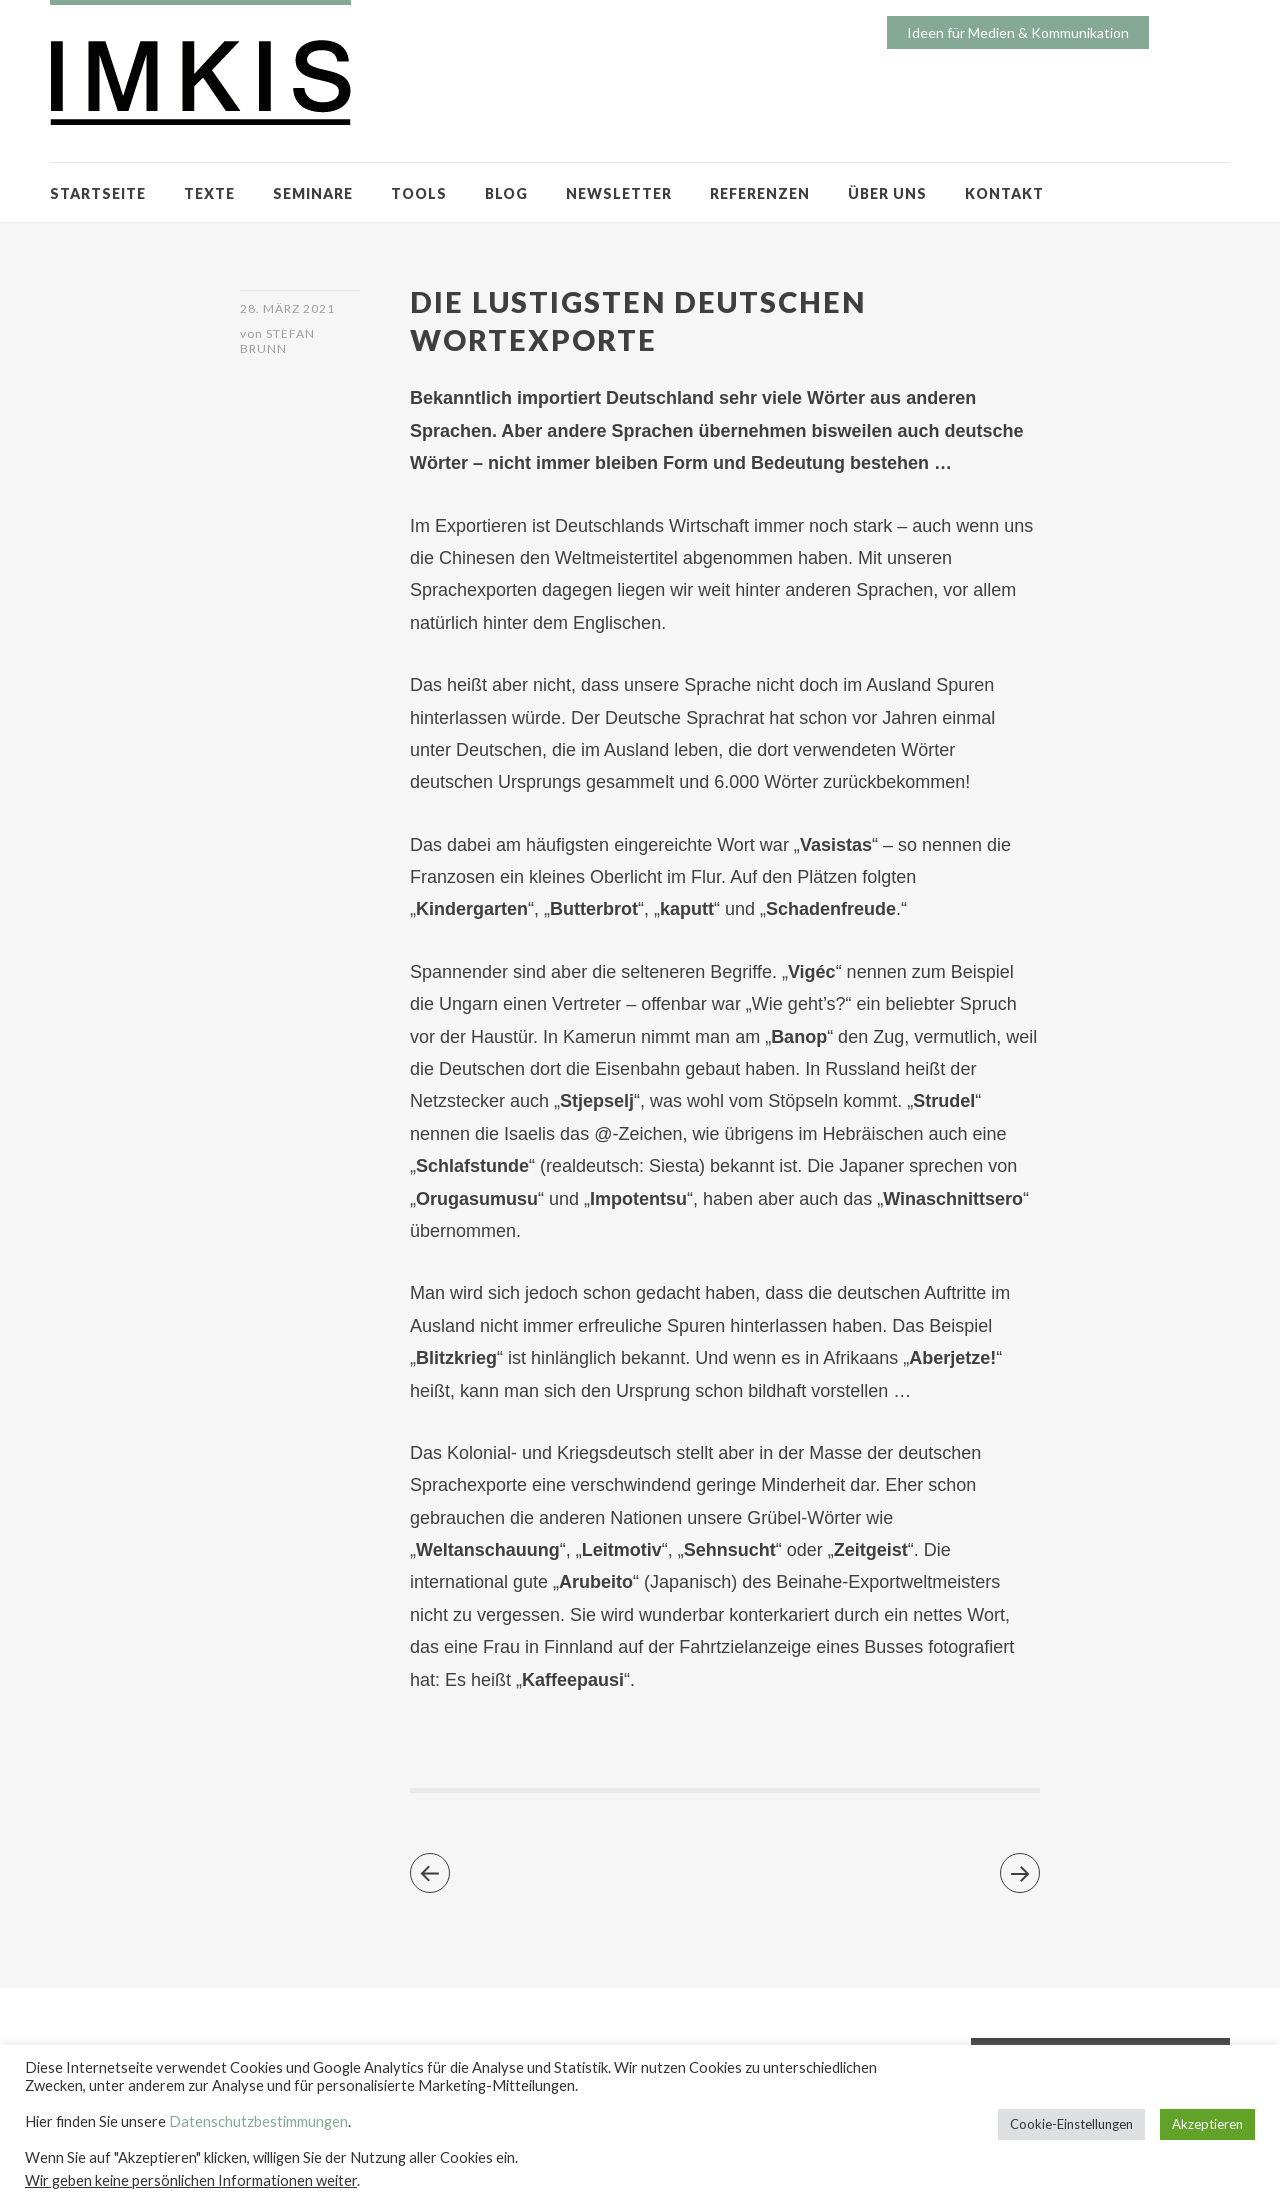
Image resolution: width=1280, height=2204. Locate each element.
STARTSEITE (98, 193)
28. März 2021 (287, 308)
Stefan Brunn (277, 341)
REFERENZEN (760, 193)
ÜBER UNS (887, 193)
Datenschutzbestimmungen (258, 2121)
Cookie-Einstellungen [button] (1071, 2124)
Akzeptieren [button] (1207, 2124)
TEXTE (209, 193)
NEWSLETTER (619, 193)
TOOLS (419, 193)
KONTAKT (1004, 193)
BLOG (506, 193)
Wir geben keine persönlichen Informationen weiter (191, 2180)
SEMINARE (313, 193)
